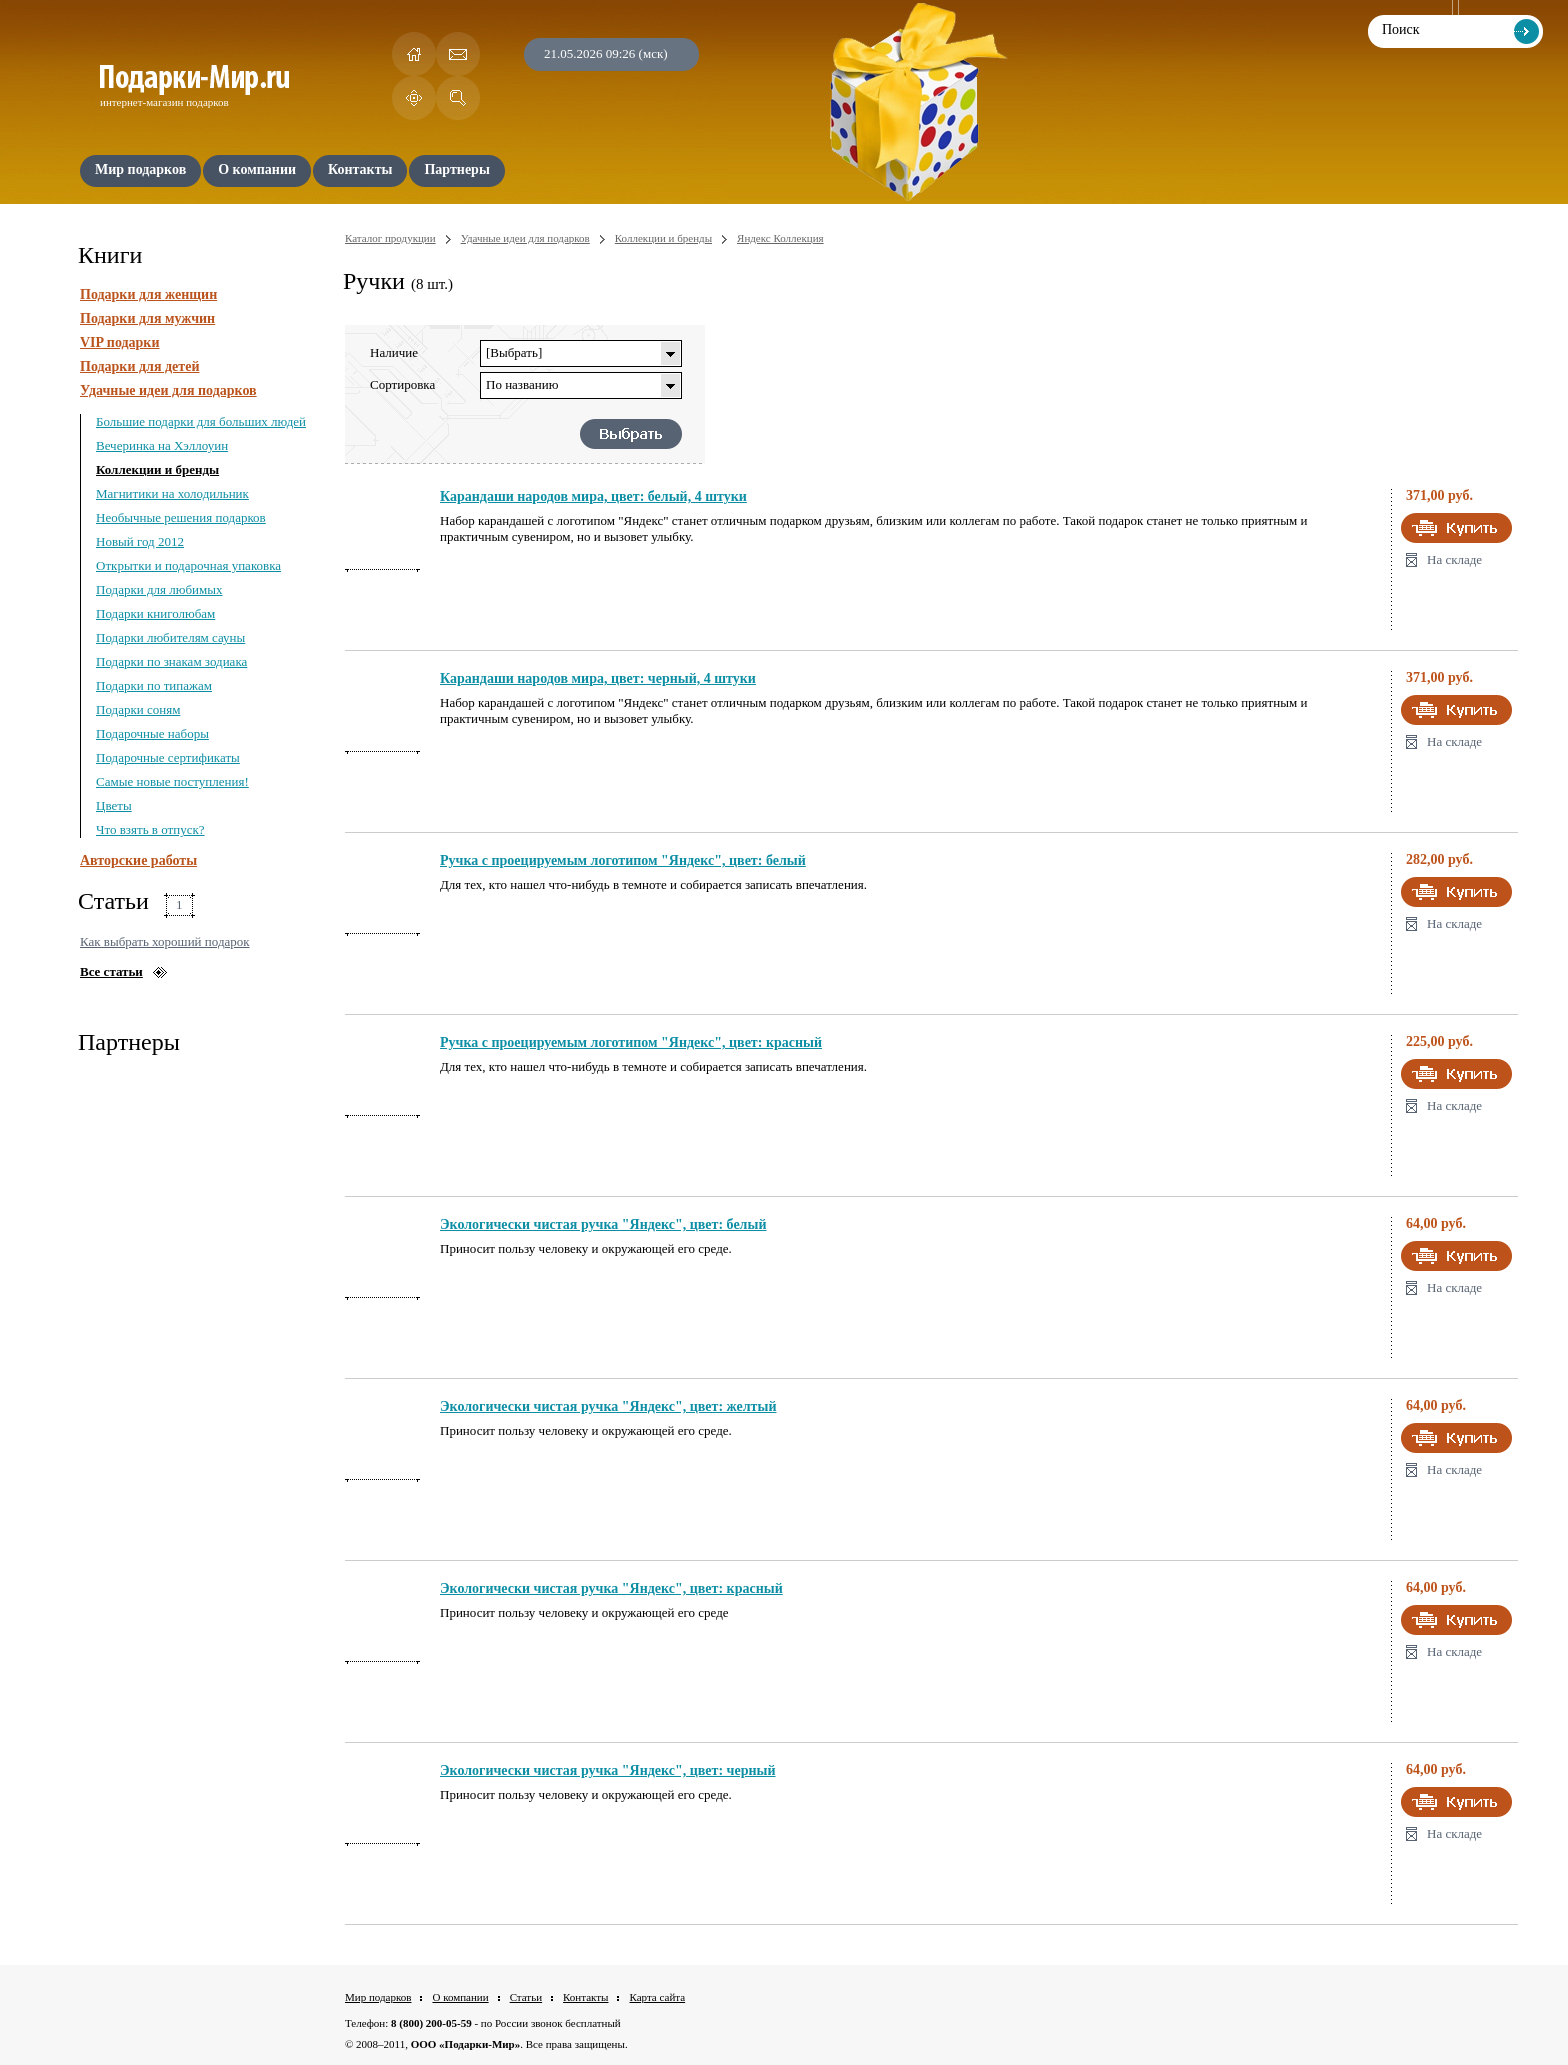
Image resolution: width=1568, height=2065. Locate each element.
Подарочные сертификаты (168, 757)
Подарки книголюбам (155, 613)
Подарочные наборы (152, 733)
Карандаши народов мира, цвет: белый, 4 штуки (593, 496)
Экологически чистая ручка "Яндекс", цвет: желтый (608, 1406)
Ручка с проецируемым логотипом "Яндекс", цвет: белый (623, 860)
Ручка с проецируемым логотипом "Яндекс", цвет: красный (631, 1042)
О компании (460, 1997)
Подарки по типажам (154, 685)
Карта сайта (657, 1997)
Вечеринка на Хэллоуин (162, 445)
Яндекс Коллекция (780, 238)
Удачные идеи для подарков (168, 390)
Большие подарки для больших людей (201, 421)
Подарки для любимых (159, 589)
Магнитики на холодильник (172, 493)
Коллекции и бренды (157, 469)
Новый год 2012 (140, 541)
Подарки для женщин (148, 294)
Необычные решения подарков (181, 517)
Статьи (526, 1997)
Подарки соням (138, 709)
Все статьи (111, 971)
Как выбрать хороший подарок (165, 941)
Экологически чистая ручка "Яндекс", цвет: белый (603, 1224)
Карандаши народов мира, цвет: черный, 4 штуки (598, 678)
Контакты (585, 1997)
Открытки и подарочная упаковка (188, 565)
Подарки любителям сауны (170, 637)
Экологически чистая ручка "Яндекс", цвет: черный (608, 1770)
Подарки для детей (139, 366)
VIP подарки (120, 342)
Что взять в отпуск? (150, 829)
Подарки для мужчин (147, 318)
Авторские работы (138, 860)
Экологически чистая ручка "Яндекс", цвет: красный (611, 1588)
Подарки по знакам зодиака (171, 661)
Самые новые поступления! (172, 781)
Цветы (114, 805)
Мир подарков (378, 1997)
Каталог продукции (390, 238)
